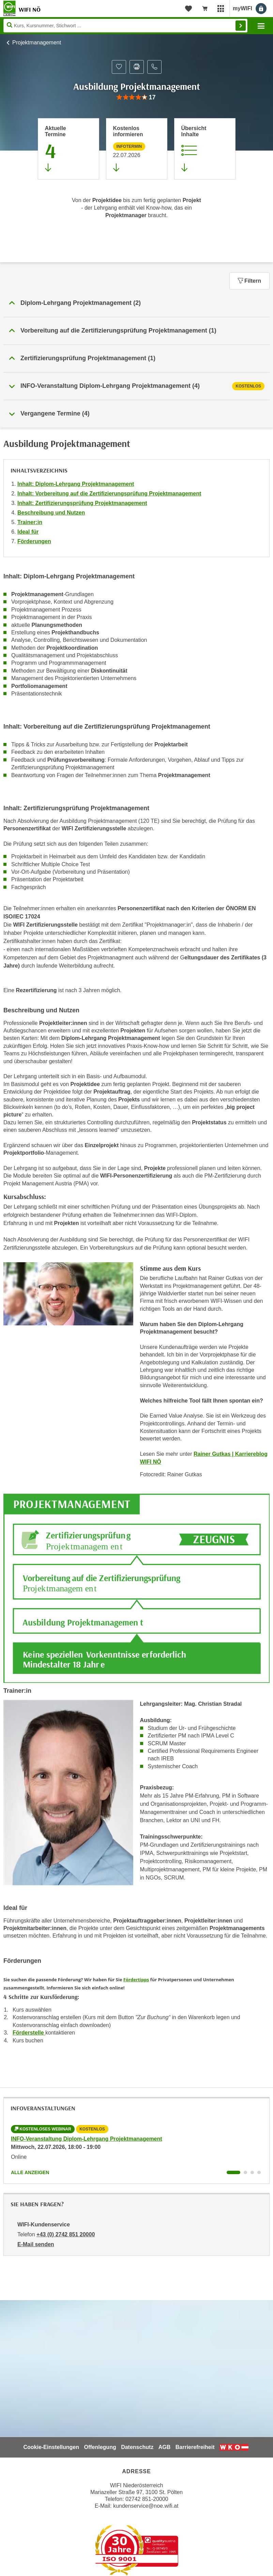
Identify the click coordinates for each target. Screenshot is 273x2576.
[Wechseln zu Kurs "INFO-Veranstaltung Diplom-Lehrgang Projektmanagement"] (233, 2172)
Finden (241, 25)
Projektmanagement (36, 42)
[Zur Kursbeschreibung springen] (205, 149)
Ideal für (28, 532)
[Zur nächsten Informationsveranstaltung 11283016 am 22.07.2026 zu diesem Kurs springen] (136, 149)
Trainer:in (29, 522)
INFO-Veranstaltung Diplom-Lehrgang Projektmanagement (86, 2139)
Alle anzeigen (30, 2172)
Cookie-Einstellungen (51, 2447)
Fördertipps (136, 1979)
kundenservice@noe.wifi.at (145, 2506)
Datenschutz (137, 2447)
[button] (136, 303)
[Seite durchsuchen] (125, 25)
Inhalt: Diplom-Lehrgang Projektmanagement (75, 484)
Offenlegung (100, 2447)
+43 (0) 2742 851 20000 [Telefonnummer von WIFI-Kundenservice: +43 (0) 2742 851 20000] (65, 2234)
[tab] (136, 386)
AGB (164, 2447)
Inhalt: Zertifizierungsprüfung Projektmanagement (82, 503)
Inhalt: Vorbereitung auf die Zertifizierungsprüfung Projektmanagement (109, 493)
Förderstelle (29, 2033)
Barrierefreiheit (195, 2447)
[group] (136, 97)
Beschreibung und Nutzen (51, 513)
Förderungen (34, 541)
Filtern (249, 281)
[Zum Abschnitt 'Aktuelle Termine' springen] (68, 149)
